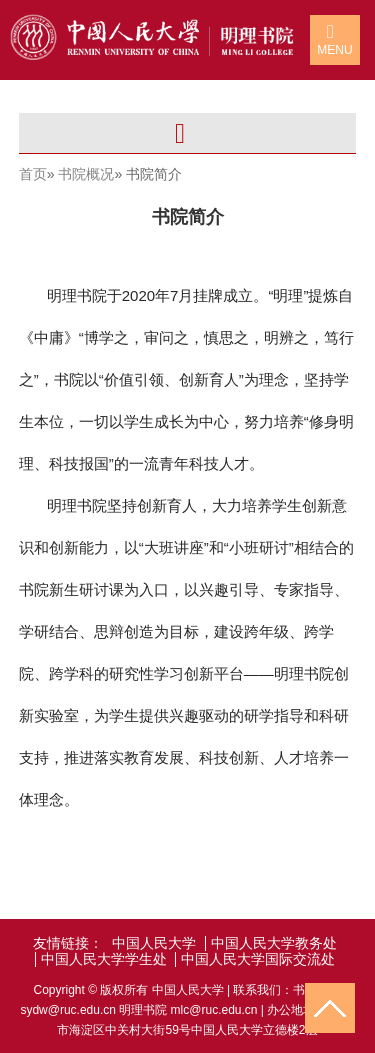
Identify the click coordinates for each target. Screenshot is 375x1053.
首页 (33, 174)
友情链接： (68, 943)
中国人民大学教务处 (274, 943)
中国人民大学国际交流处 (258, 959)
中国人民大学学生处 (104, 959)
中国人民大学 (154, 943)
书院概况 (86, 174)
